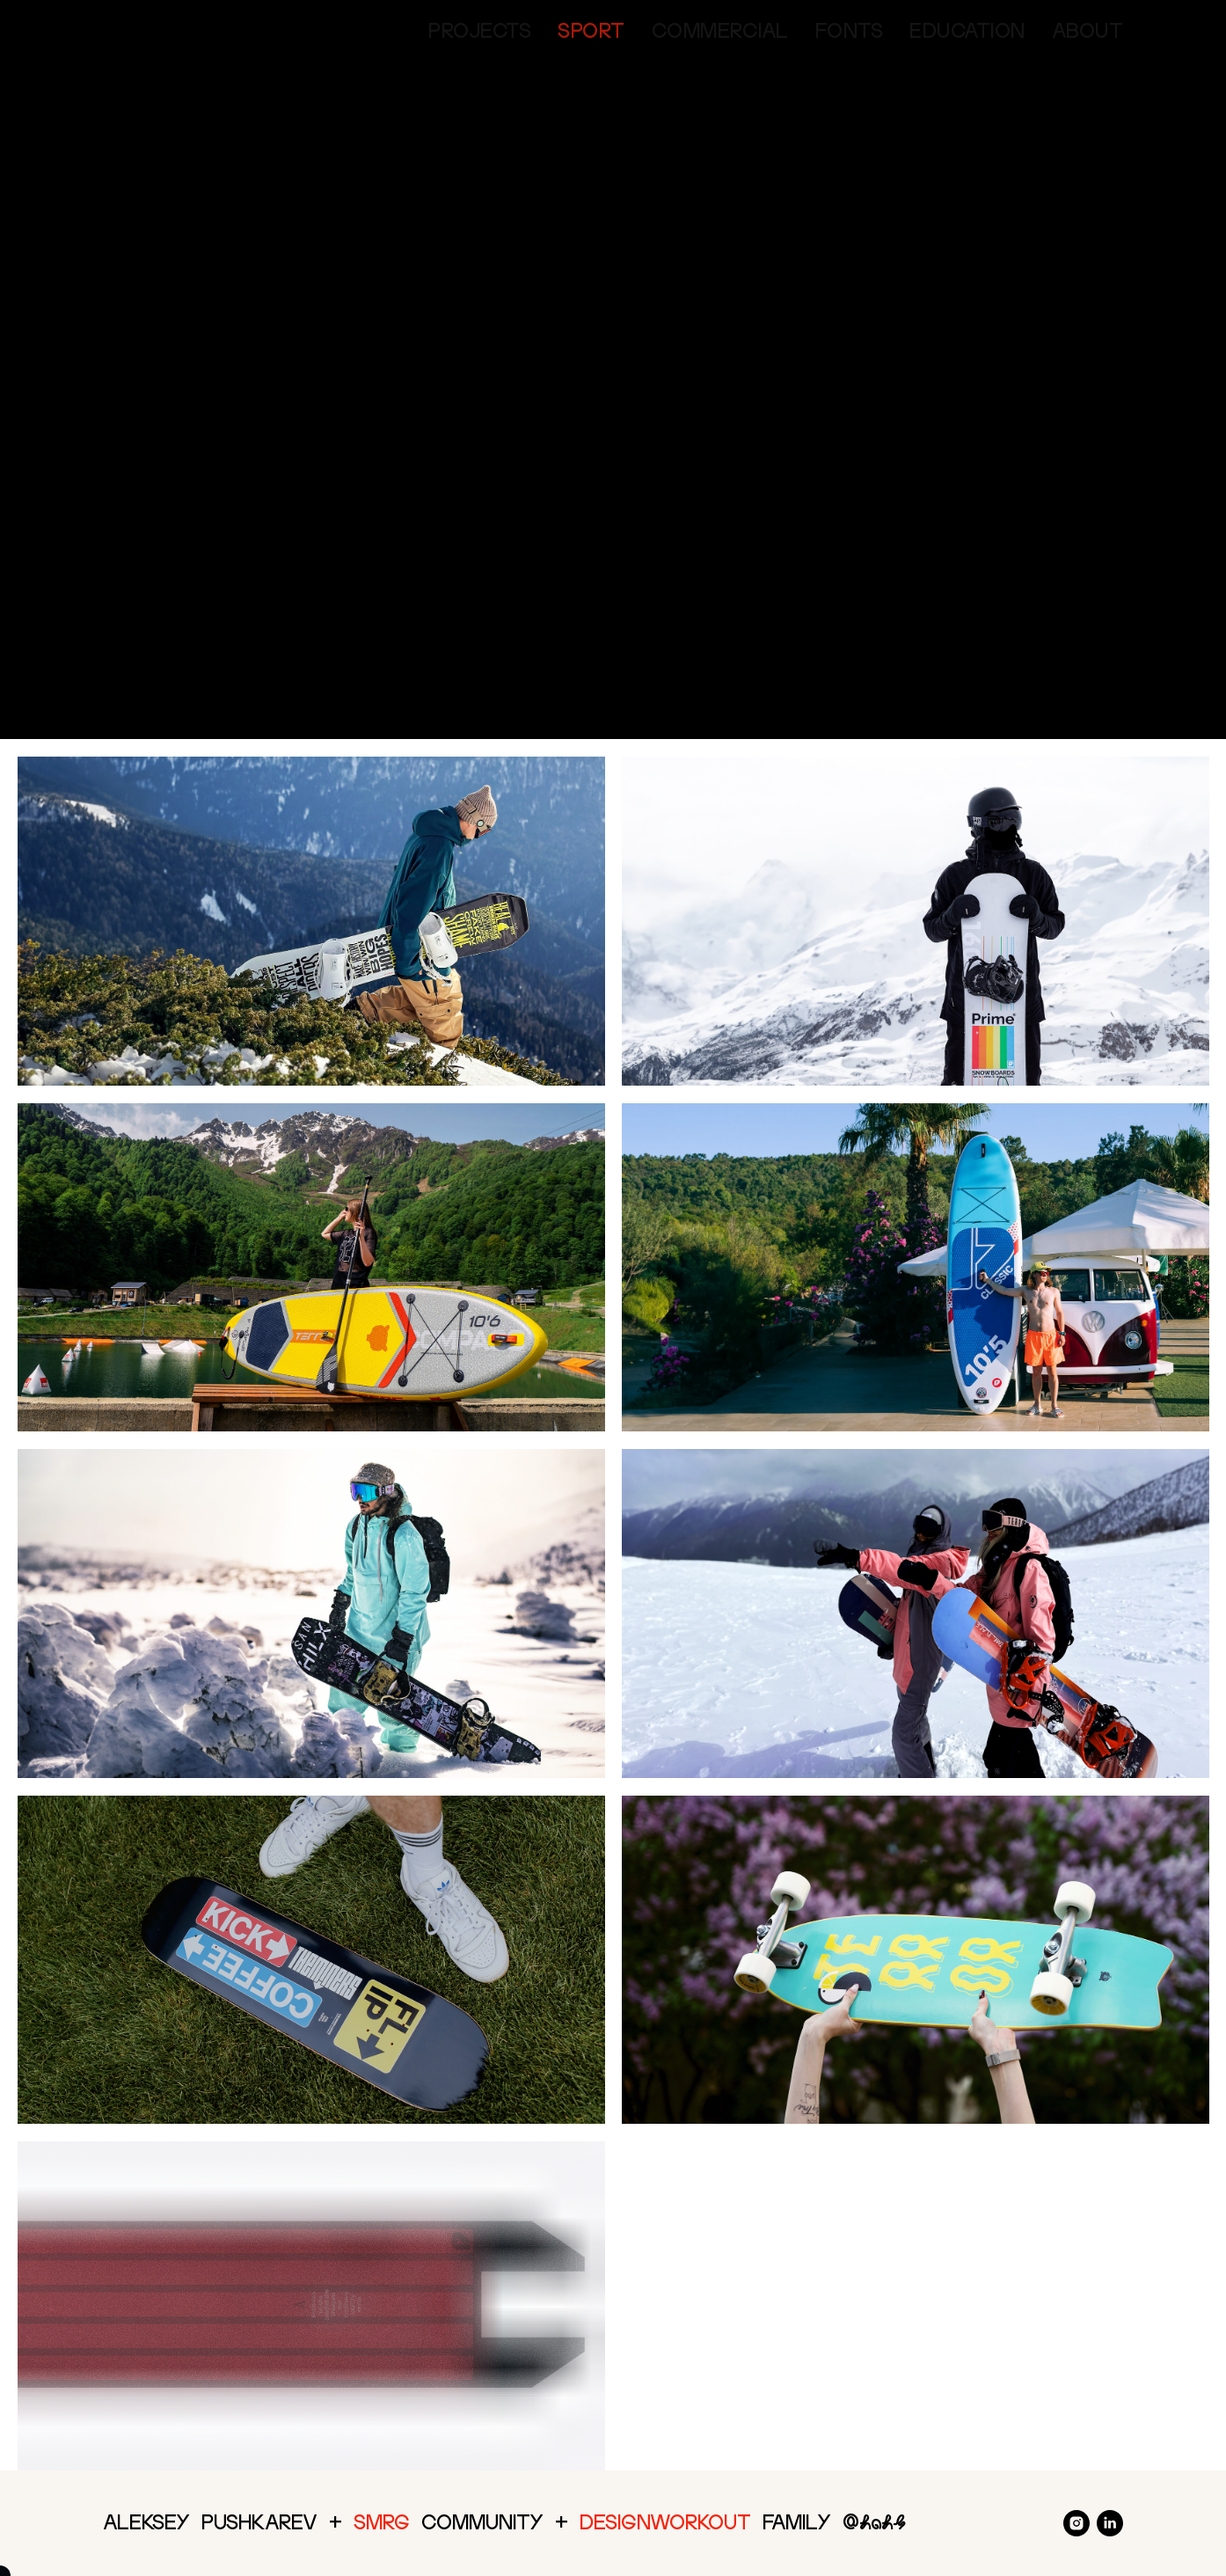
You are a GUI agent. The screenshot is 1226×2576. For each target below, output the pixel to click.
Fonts (849, 30)
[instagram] (1076, 2523)
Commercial (720, 30)
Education (967, 30)
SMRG (382, 2522)
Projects (479, 30)
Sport (591, 30)
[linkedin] (1110, 2523)
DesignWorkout (665, 2522)
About (1088, 30)
